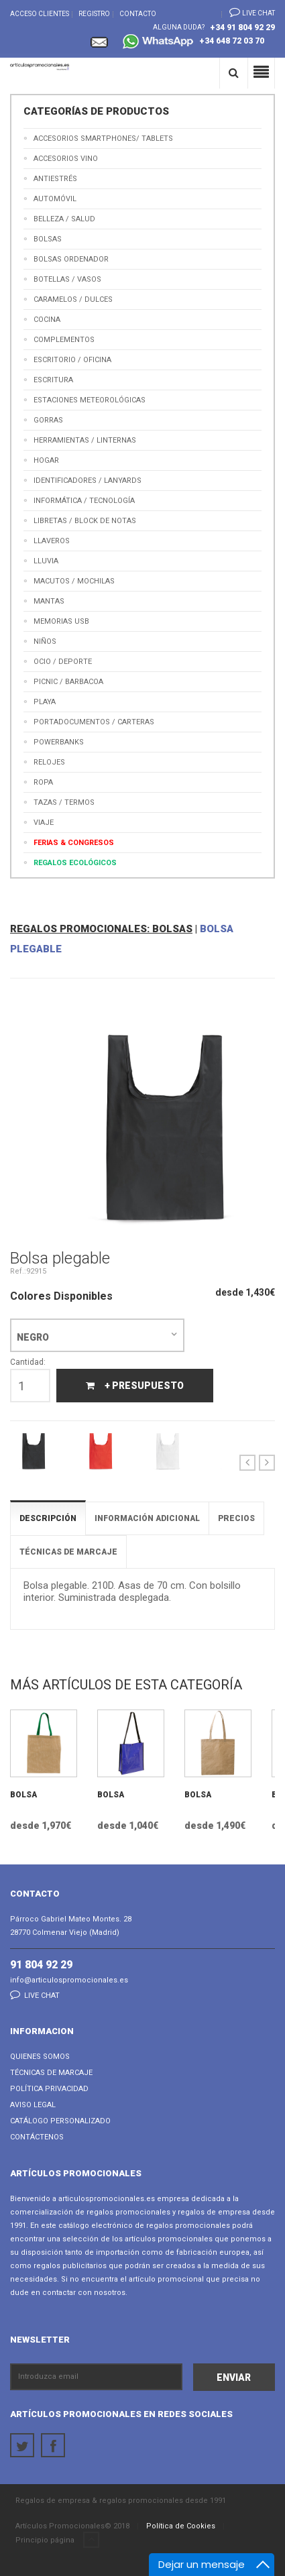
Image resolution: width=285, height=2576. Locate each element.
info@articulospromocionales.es (69, 1980)
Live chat (248, 12)
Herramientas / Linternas (85, 440)
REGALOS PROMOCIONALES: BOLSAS (101, 929)
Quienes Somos (40, 2056)
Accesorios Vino (66, 158)
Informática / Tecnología (84, 500)
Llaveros (52, 541)
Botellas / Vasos (67, 279)
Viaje (44, 822)
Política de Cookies (180, 2526)
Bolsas (48, 239)
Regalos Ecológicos (75, 862)
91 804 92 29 (41, 1964)
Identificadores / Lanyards (87, 480)
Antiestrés (55, 178)
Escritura (53, 380)
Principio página (57, 2540)
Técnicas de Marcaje (51, 2072)
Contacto (137, 13)
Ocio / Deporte (63, 661)
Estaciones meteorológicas (90, 400)
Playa (45, 701)
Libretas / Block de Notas (85, 520)
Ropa (43, 782)
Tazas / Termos (64, 802)
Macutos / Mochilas (74, 581)
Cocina (47, 319)
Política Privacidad (49, 2088)
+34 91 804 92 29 (242, 27)
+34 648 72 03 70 (193, 42)
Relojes (49, 762)
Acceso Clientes (39, 13)
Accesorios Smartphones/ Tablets (103, 138)
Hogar (46, 460)
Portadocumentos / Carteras (94, 722)
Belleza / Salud (64, 219)
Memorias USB (61, 621)
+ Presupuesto (135, 1385)
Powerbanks (59, 742)
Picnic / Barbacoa (68, 681)
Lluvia (46, 561)
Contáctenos (37, 2137)
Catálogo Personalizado (60, 2121)
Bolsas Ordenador (71, 259)
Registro (94, 13)
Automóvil (55, 198)
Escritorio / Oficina (72, 359)
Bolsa (23, 1794)
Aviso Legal (33, 2105)
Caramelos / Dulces (73, 299)
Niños (45, 641)
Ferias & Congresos (74, 842)
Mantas (49, 601)
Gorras (48, 420)
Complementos (64, 339)
